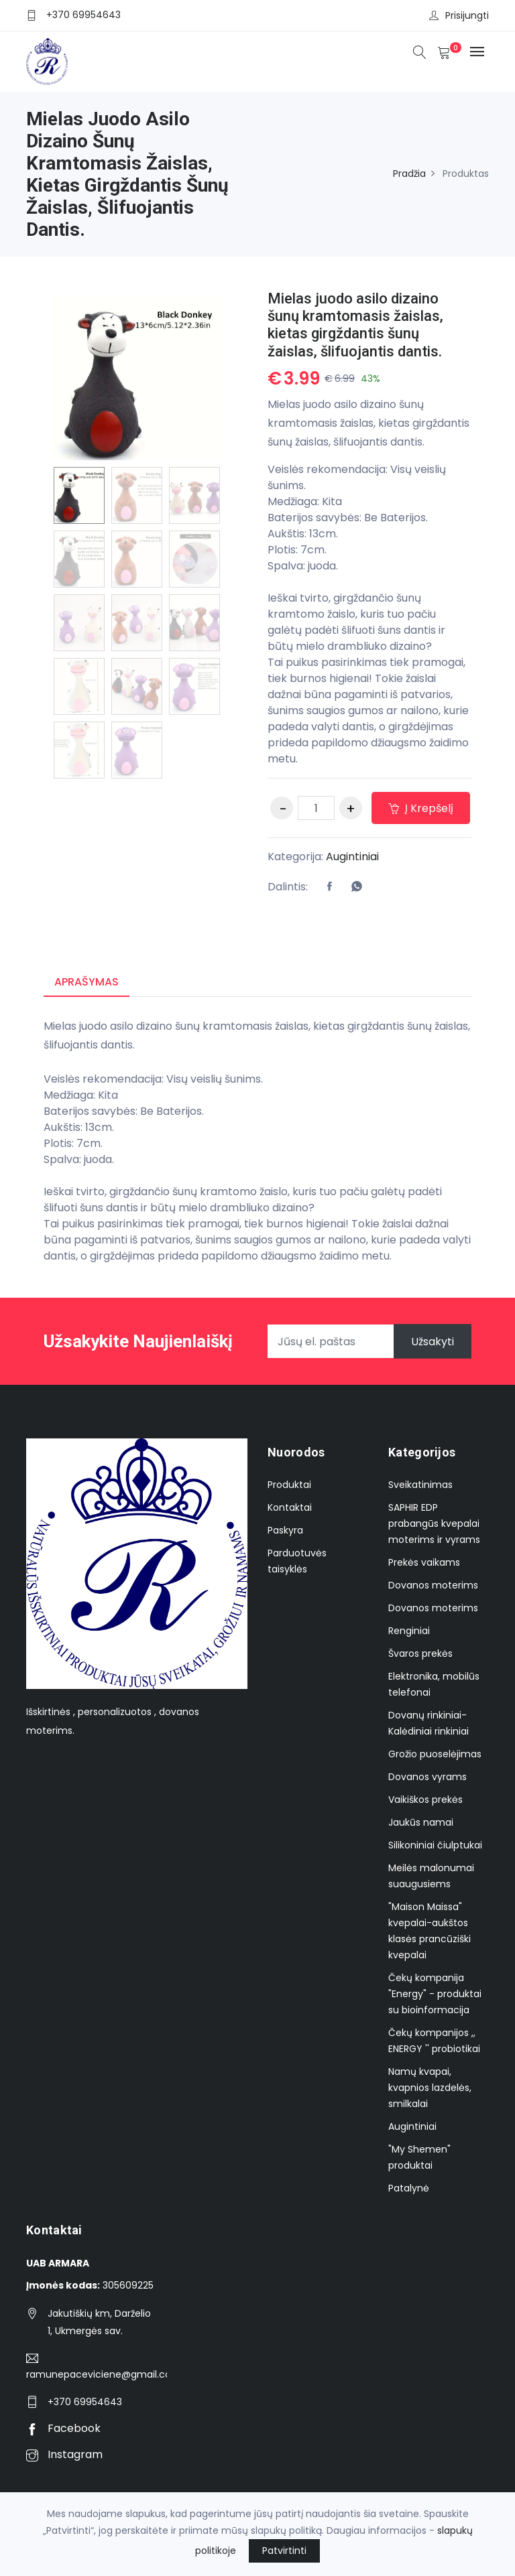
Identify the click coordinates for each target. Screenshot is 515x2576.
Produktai (289, 1484)
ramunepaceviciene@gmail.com (96, 2374)
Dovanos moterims (433, 1585)
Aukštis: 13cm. (303, 533)
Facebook (63, 2428)
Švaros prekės (420, 1653)
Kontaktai (290, 1507)
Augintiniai (352, 856)
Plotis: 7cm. (297, 549)
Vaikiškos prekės (425, 1799)
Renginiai (409, 1630)
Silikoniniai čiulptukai (435, 1845)
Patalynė (408, 2188)
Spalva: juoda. (303, 565)
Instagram (64, 2454)
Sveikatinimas (420, 1484)
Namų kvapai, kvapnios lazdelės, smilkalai (429, 2087)
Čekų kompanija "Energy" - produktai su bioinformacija (434, 1994)
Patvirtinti (284, 2550)
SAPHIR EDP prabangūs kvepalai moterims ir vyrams (434, 1523)
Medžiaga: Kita (305, 501)
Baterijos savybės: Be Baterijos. (348, 517)
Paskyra (285, 1530)
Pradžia (409, 173)
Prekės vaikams (424, 1562)
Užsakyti (432, 1341)
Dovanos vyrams (427, 1776)
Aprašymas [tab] (86, 982)
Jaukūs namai (420, 1822)
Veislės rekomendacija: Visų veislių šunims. (357, 477)
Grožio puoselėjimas (434, 1754)
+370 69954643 (83, 14)
